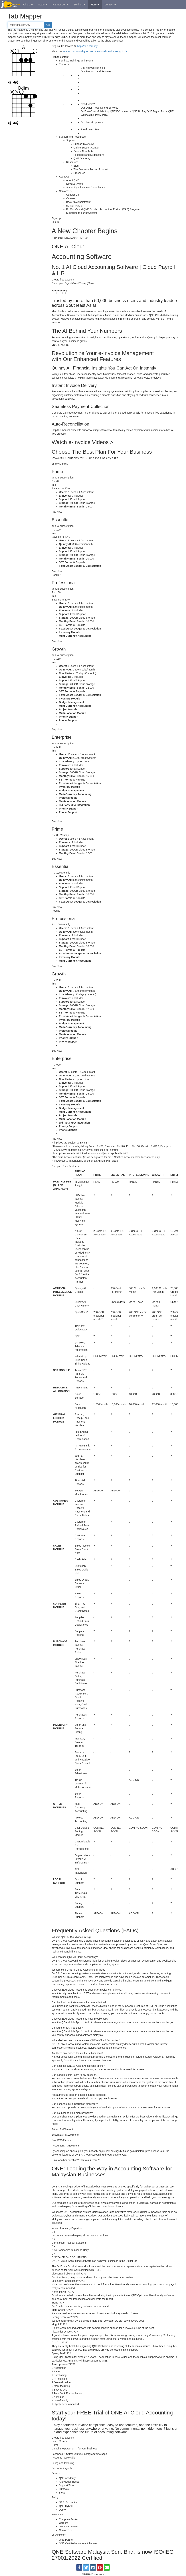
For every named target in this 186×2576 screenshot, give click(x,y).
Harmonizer (60, 4)
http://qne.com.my (87, 46)
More (95, 4)
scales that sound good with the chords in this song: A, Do (95, 51)
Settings (79, 4)
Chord (28, 4)
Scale (42, 4)
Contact (110, 4)
